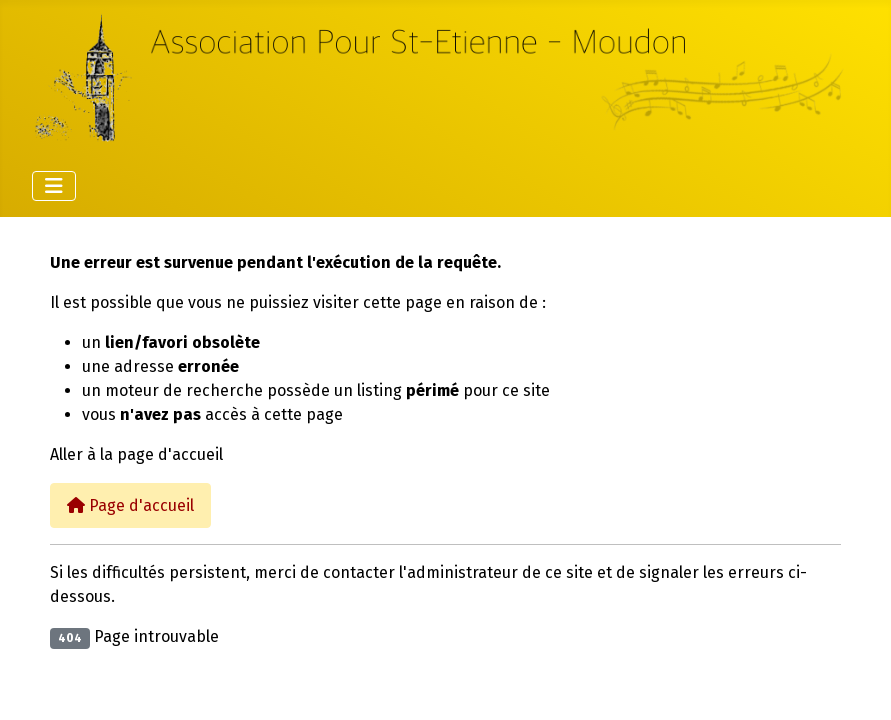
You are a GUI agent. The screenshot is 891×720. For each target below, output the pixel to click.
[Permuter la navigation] (54, 186)
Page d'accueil (130, 505)
